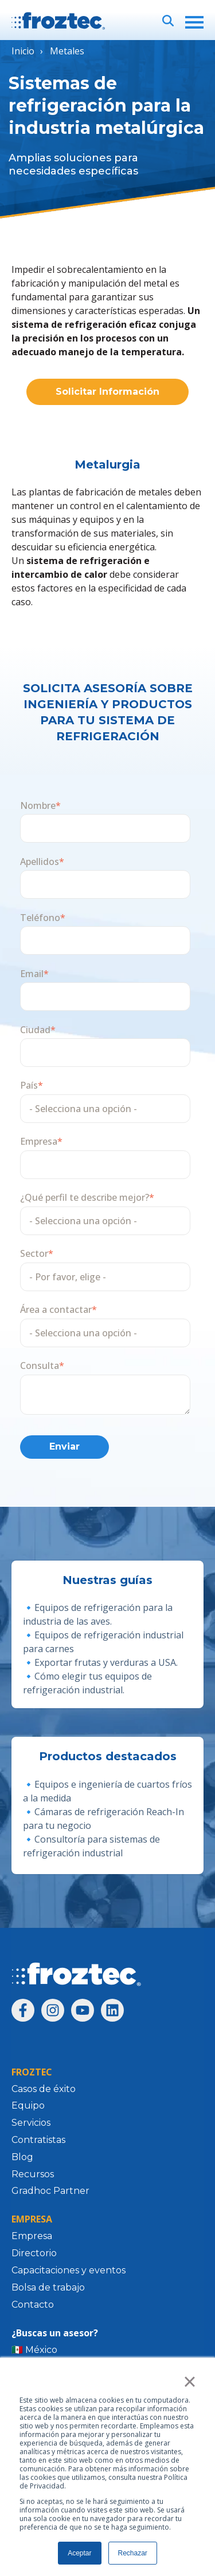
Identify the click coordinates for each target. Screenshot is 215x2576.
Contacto (32, 2304)
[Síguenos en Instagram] (52, 2010)
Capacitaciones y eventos (68, 2270)
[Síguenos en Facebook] (22, 2010)
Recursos (32, 2174)
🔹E (31, 1635)
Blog (22, 2157)
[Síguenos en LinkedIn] (112, 2010)
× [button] (189, 2381)
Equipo (28, 2105)
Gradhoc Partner (50, 2190)
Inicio (22, 51)
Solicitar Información (107, 391)
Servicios (30, 2122)
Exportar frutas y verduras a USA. (106, 1662)
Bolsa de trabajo (48, 2287)
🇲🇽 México (34, 2349)
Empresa (31, 2235)
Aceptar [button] (79, 2553)
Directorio (34, 2253)
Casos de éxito (43, 2088)
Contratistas (38, 2139)
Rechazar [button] (132, 2553)
